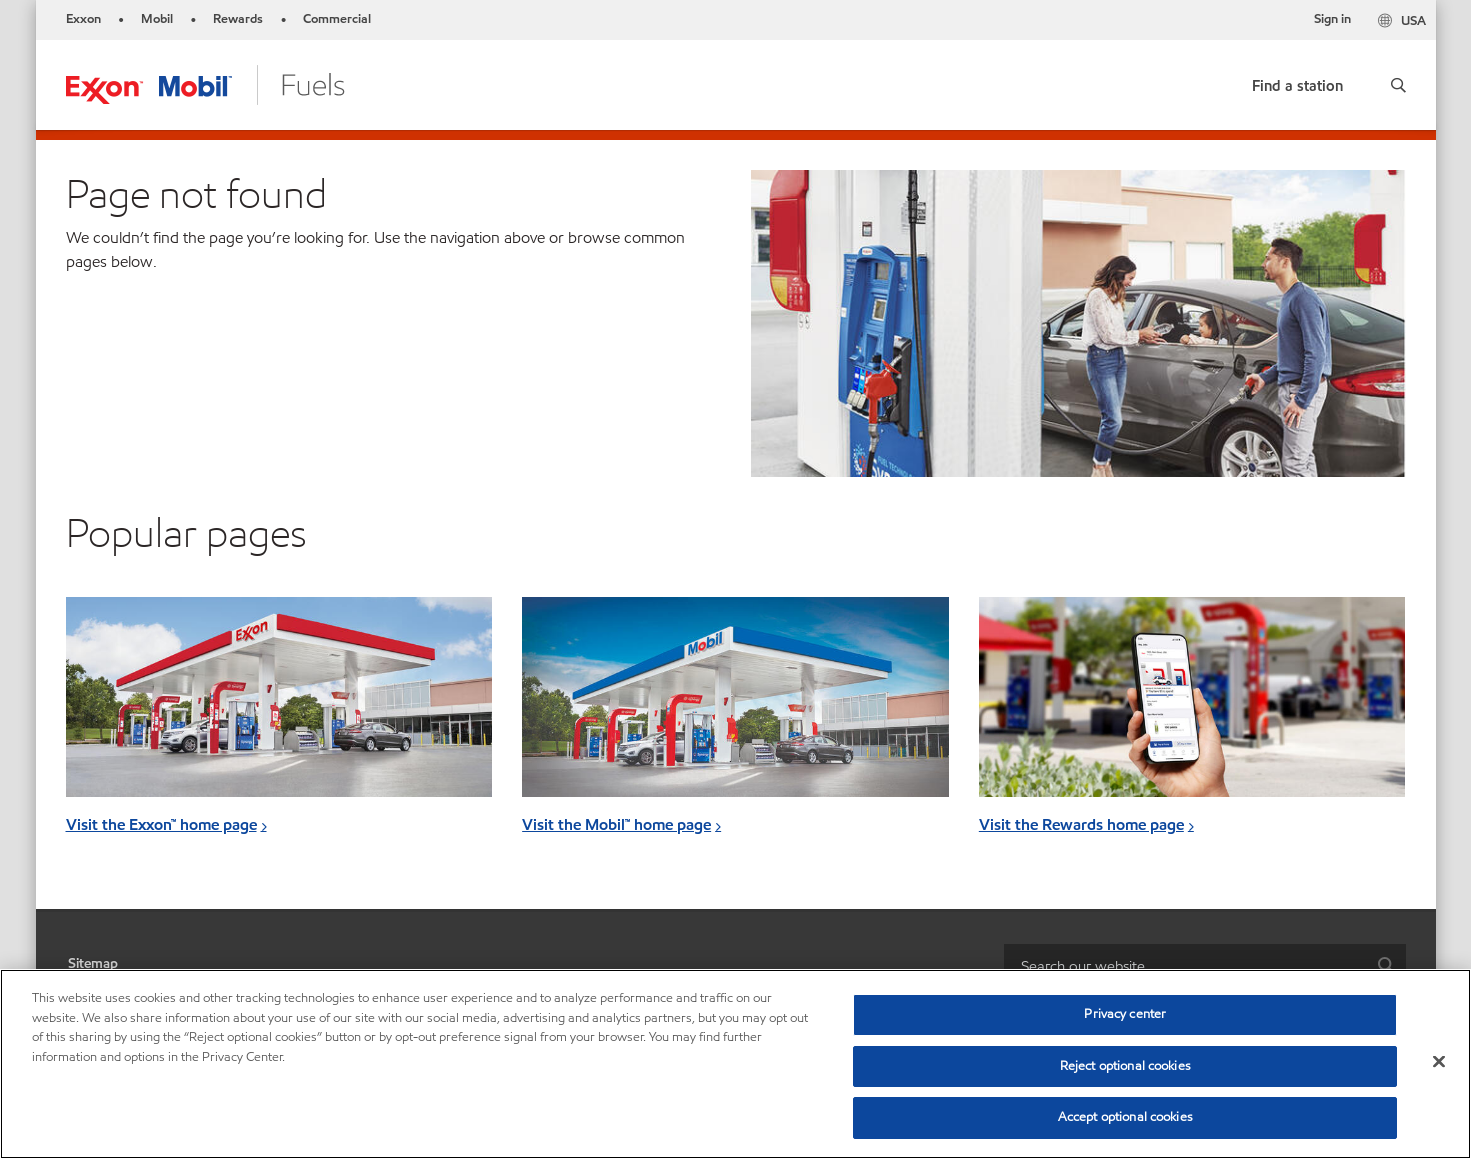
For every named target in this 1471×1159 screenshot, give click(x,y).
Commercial (337, 19)
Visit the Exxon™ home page (161, 824)
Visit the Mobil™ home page (616, 824)
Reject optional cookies (1125, 1066)
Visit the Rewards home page (1081, 824)
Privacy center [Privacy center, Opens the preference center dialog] (1125, 1014)
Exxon (83, 19)
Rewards (238, 19)
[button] (1398, 85)
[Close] (1439, 1062)
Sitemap (93, 963)
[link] (1297, 81)
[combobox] (1205, 966)
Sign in (1332, 19)
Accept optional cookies (1125, 1117)
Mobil (157, 19)
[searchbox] (1185, 966)
